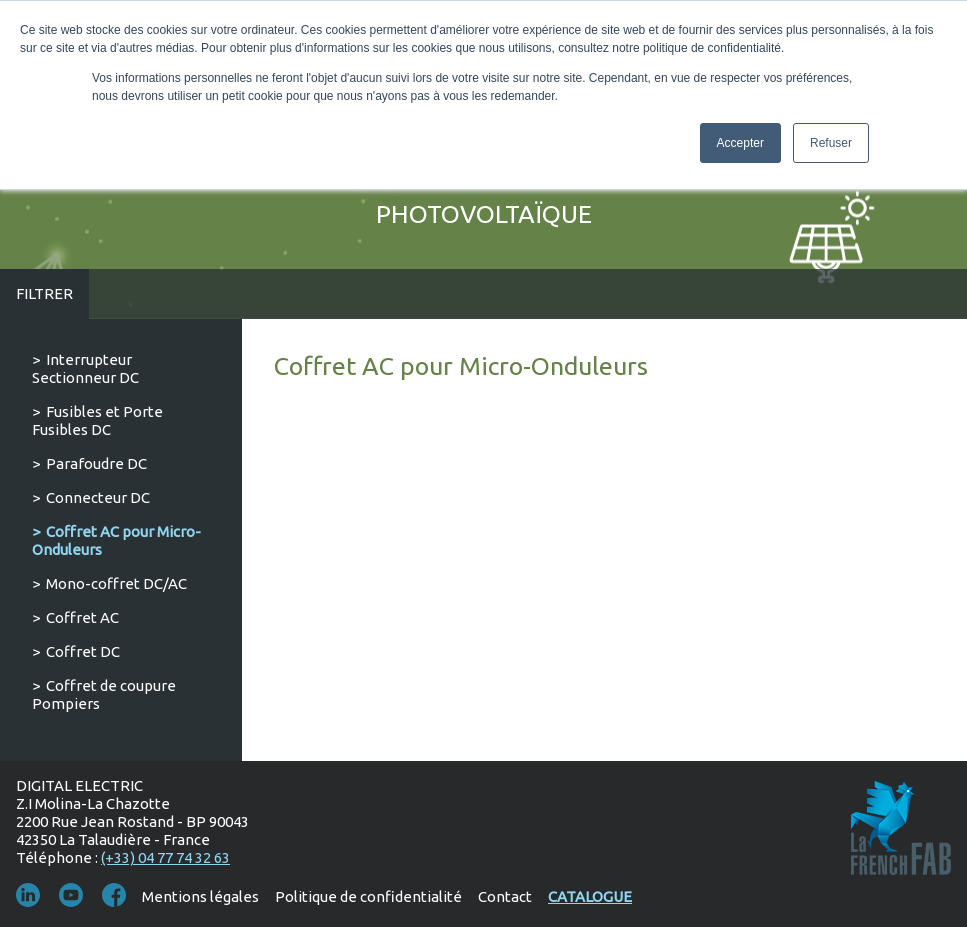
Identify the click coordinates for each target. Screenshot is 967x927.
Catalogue (590, 896)
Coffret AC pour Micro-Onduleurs (116, 540)
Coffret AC (82, 617)
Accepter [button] (740, 143)
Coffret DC (83, 651)
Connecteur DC (98, 497)
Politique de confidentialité (368, 896)
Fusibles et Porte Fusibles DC (97, 420)
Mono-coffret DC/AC (116, 583)
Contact (505, 896)
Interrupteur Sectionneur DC (85, 368)
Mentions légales (200, 896)
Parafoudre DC (96, 463)
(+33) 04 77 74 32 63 (165, 857)
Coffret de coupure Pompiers (104, 694)
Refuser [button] (831, 143)
